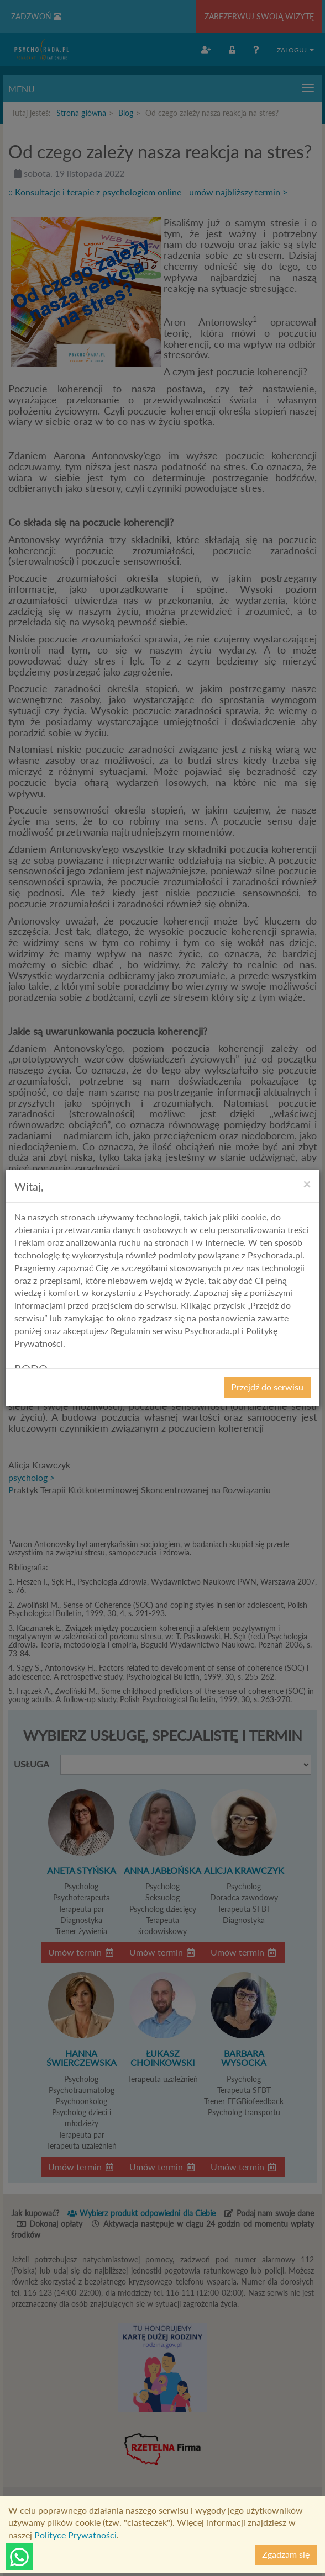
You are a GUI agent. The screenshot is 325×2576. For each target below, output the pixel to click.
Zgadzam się (286, 2554)
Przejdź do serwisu (267, 1387)
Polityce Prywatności (75, 2535)
